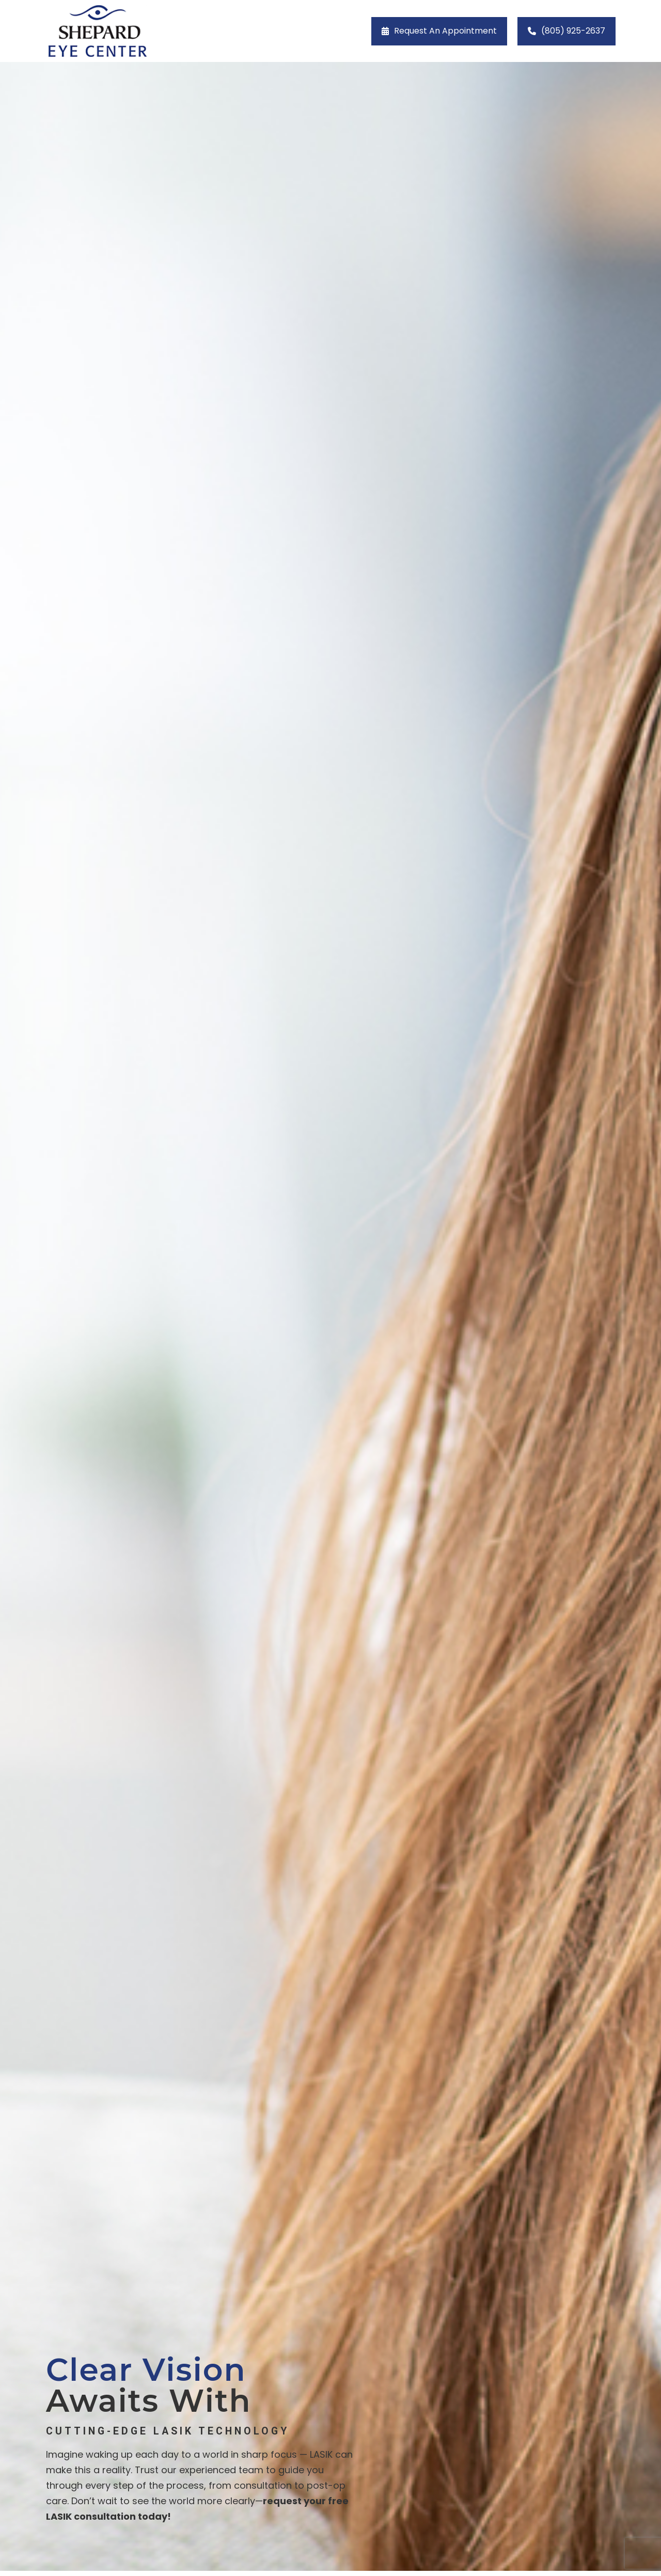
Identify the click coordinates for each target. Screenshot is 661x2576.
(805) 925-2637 (573, 31)
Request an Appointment (445, 31)
